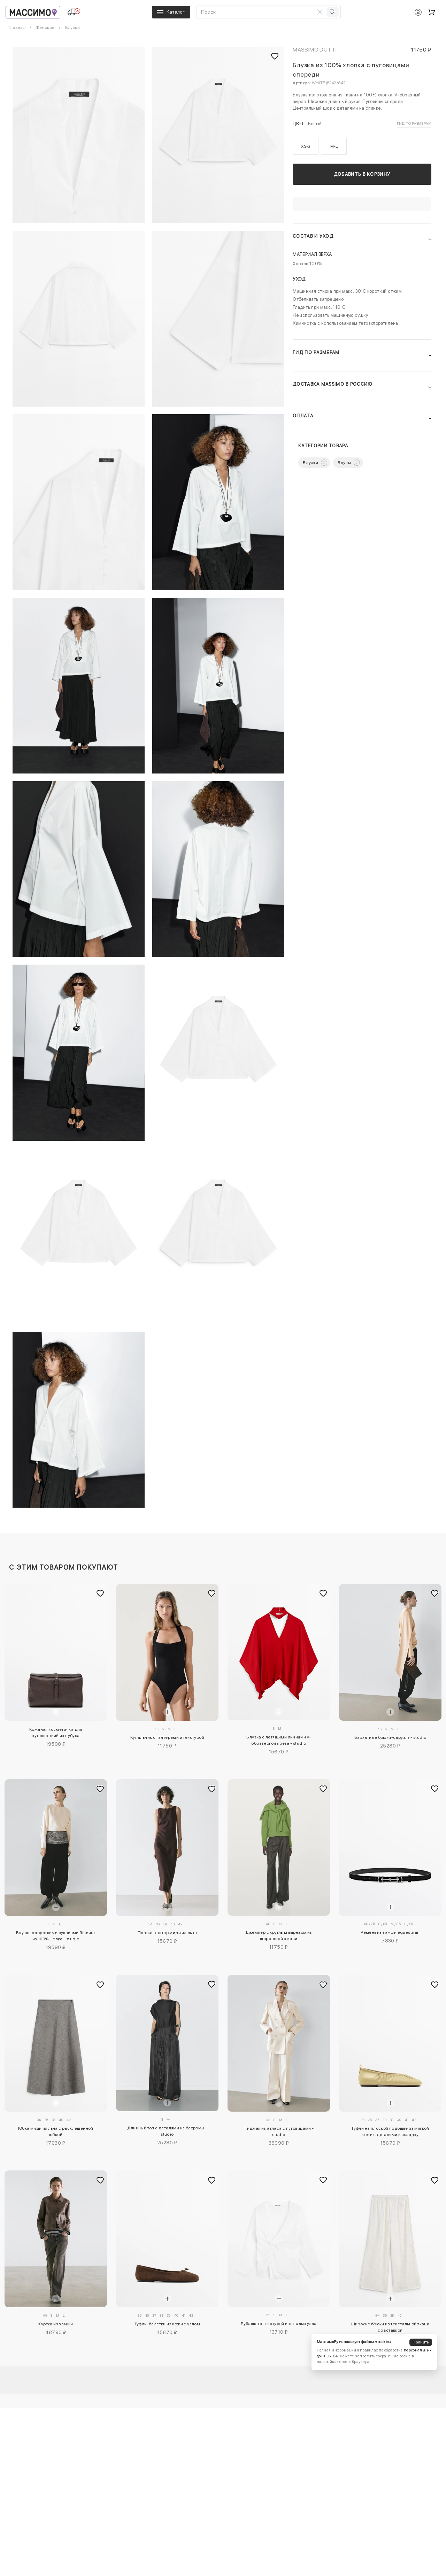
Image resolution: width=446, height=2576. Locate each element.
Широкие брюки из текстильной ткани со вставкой (390, 2327)
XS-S (305, 146)
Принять (421, 2342)
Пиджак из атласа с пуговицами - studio (279, 2131)
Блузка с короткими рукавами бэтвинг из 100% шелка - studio (55, 1935)
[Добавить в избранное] (100, 1594)
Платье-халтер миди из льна (167, 1932)
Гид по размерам (414, 123)
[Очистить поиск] (319, 12)
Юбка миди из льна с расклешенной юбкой (55, 2131)
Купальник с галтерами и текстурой (167, 1737)
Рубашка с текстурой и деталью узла (279, 2323)
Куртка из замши (55, 2324)
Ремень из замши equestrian (390, 1932)
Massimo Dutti (315, 49)
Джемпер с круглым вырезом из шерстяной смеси (278, 1935)
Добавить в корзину (362, 174)
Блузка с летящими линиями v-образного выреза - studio (278, 1740)
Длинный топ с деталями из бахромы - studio (167, 2131)
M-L (333, 146)
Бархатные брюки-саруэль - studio (390, 1737)
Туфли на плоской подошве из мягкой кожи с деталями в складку (390, 2131)
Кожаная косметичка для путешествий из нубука (55, 1732)
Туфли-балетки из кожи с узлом (167, 2324)
